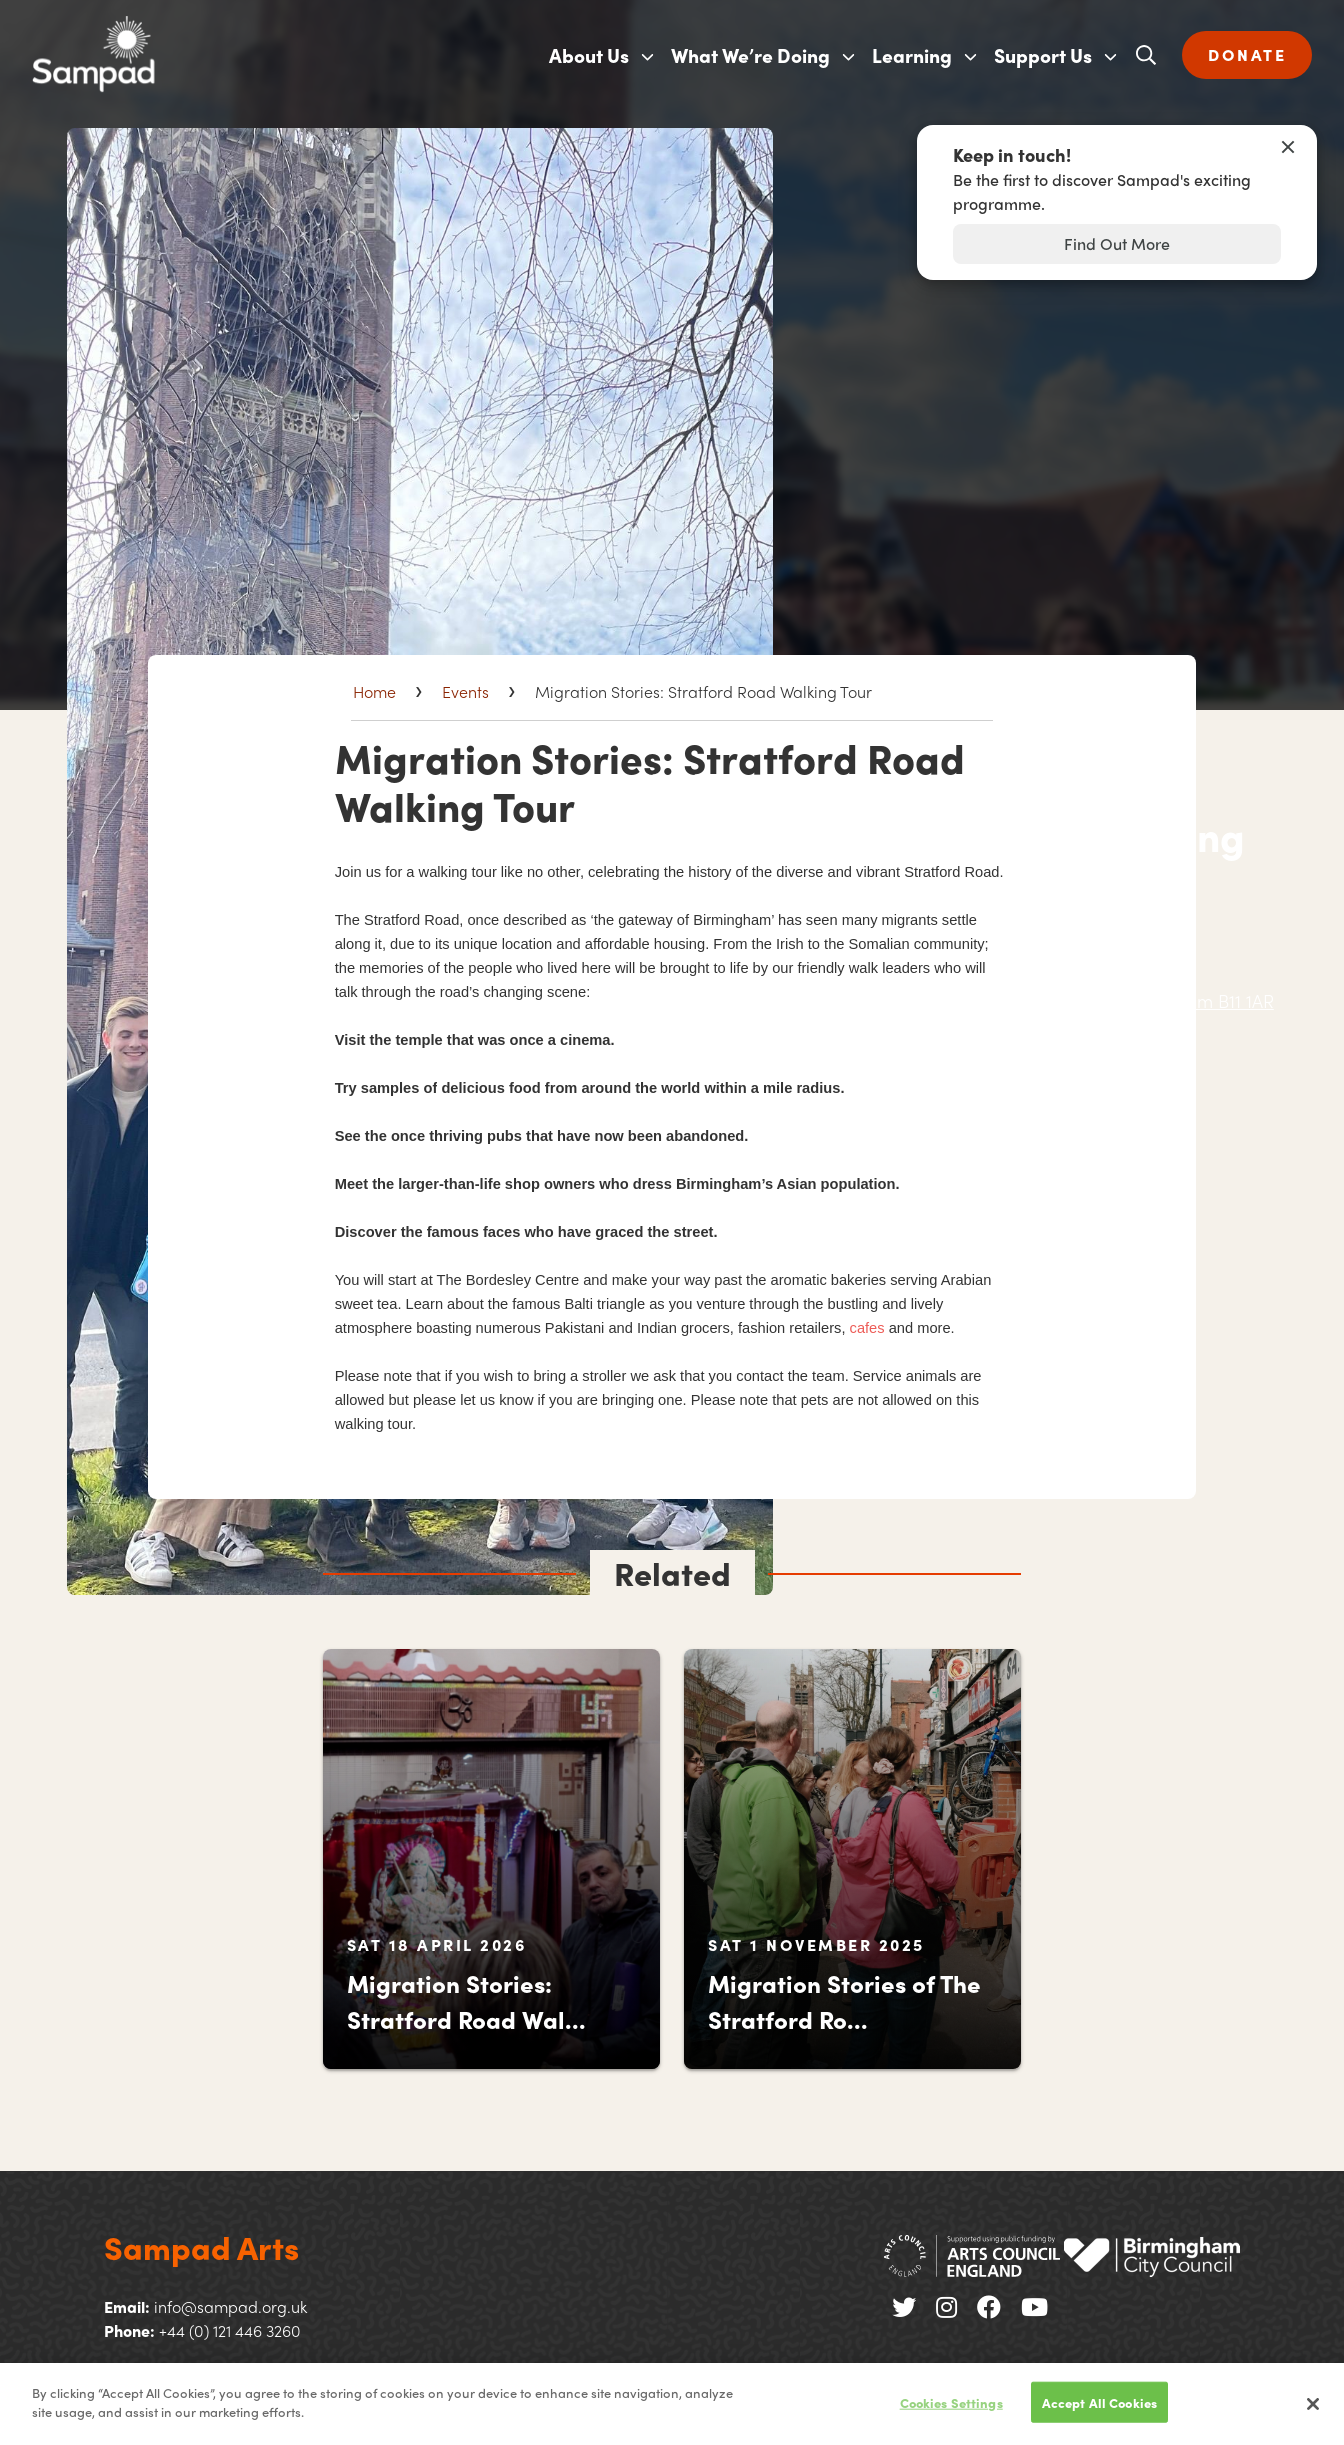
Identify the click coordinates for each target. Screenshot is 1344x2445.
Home (374, 691)
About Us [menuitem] (589, 55)
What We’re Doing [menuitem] (750, 55)
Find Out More (1117, 243)
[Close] (1313, 2413)
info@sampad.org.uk (230, 2306)
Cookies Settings (951, 2411)
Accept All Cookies (1099, 2411)
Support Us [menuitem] (1043, 55)
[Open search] (1146, 55)
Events (465, 691)
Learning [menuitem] (912, 55)
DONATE (1247, 54)
